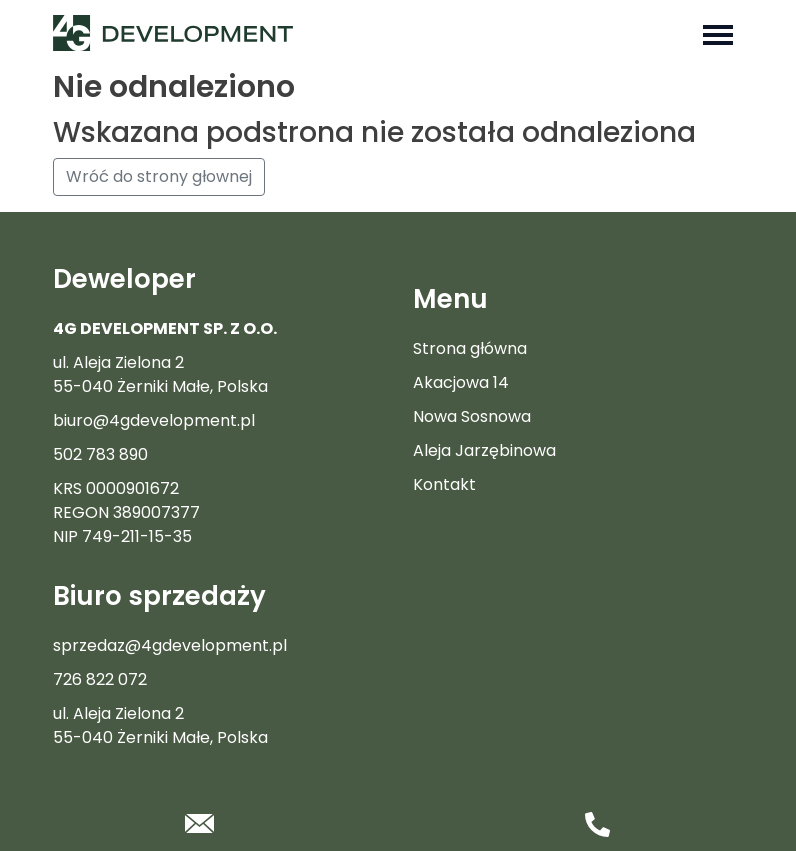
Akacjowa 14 (461, 382)
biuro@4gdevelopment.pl (154, 420)
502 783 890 (100, 454)
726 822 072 (100, 679)
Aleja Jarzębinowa (484, 450)
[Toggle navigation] (718, 33)
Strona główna (470, 348)
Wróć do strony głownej (159, 176)
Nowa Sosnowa (472, 416)
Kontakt (444, 484)
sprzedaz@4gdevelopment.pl (170, 645)
